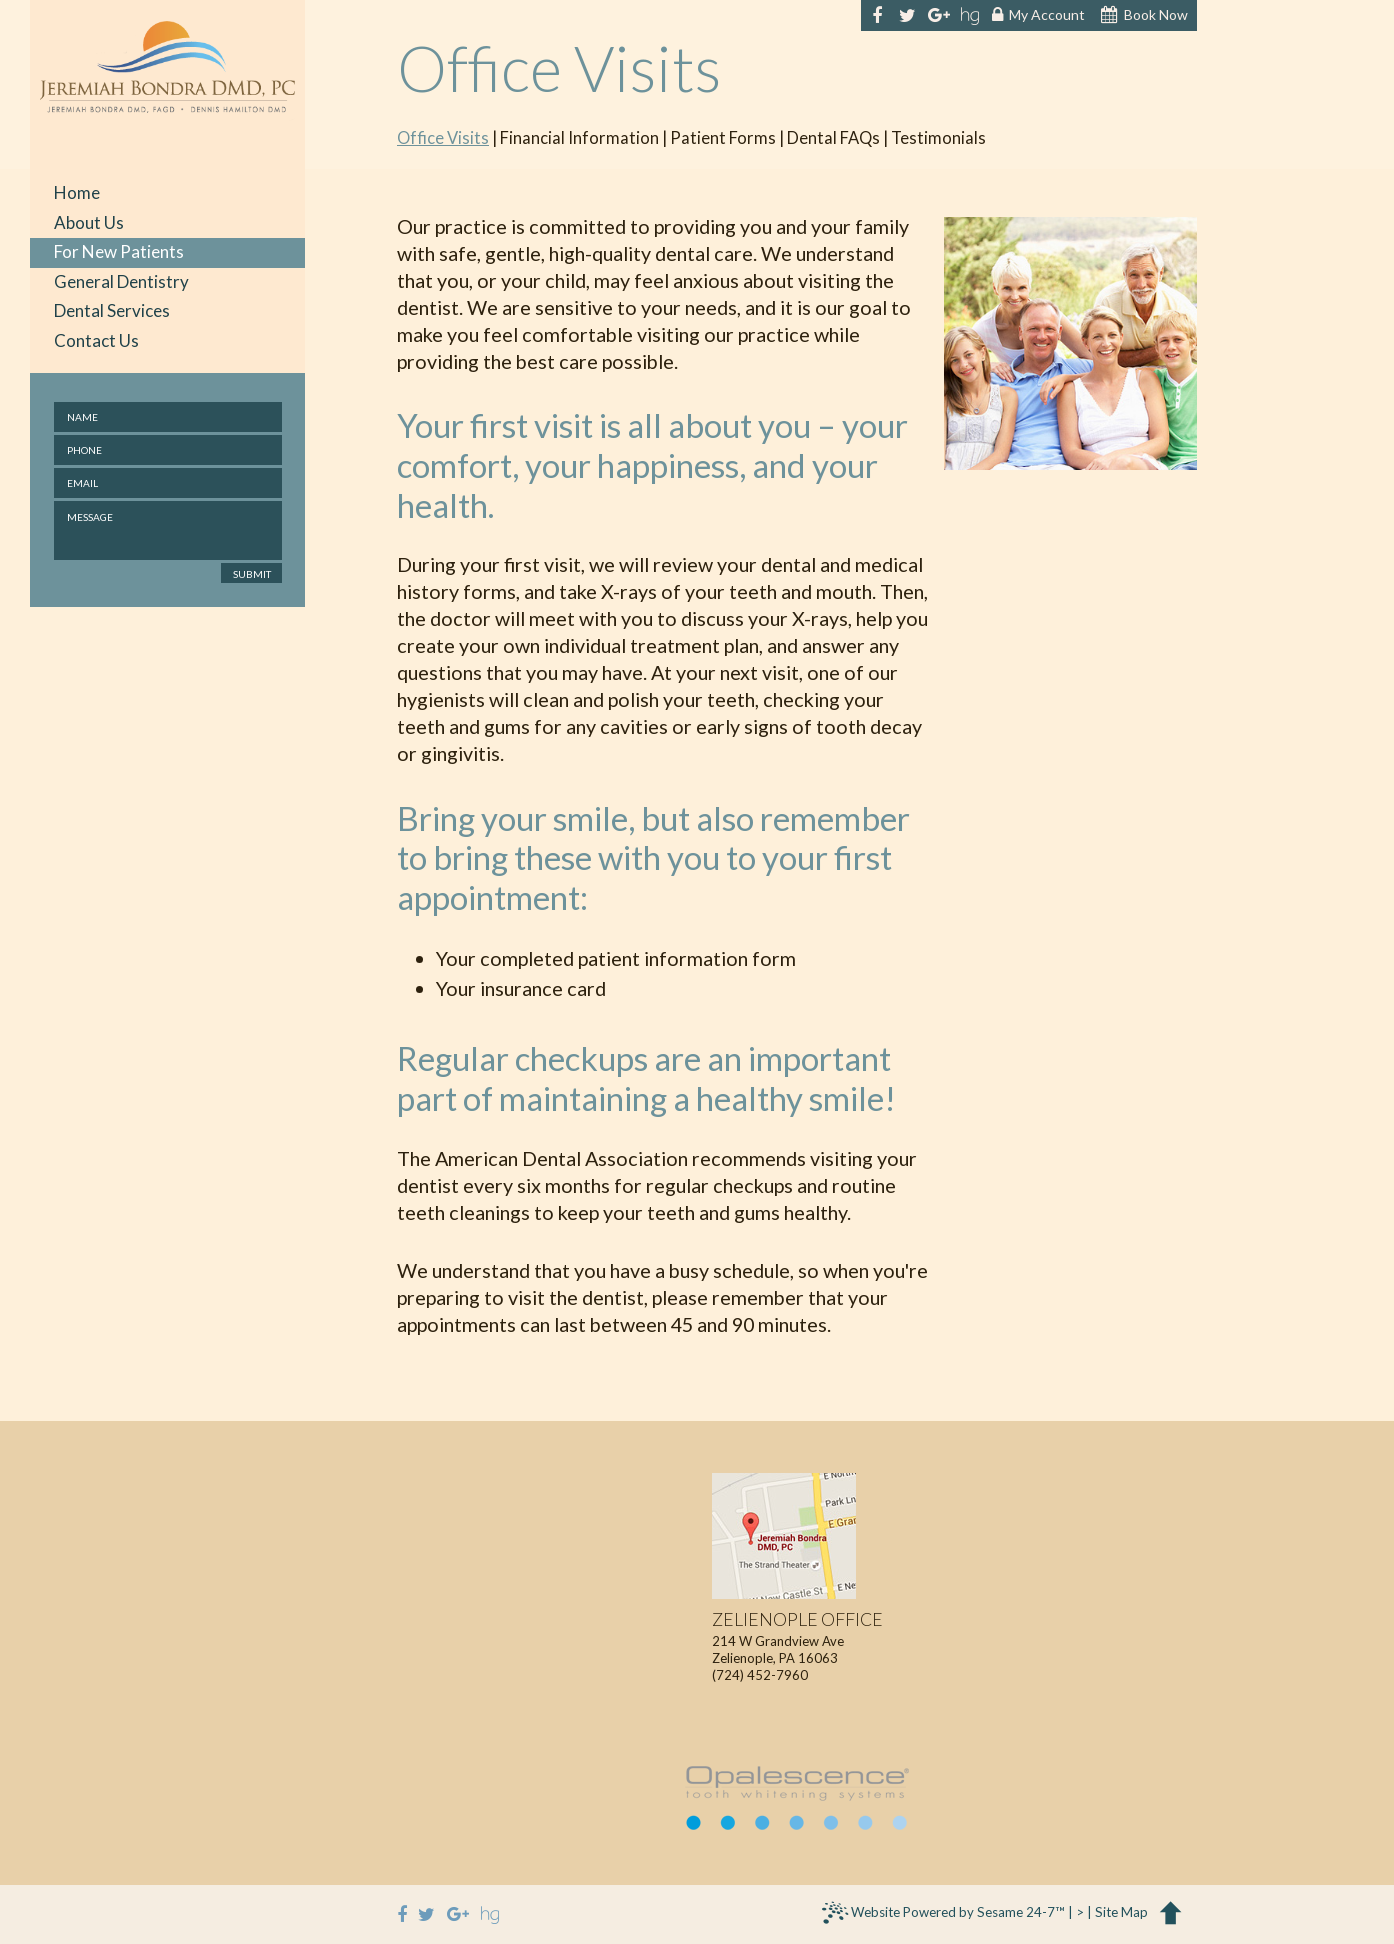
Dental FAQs (833, 138)
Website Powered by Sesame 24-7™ (943, 1916)
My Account (1038, 15)
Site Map (1121, 1912)
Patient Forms (723, 138)
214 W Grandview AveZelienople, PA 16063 (797, 1638)
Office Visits (443, 138)
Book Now (1144, 15)
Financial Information (579, 138)
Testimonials (938, 138)
